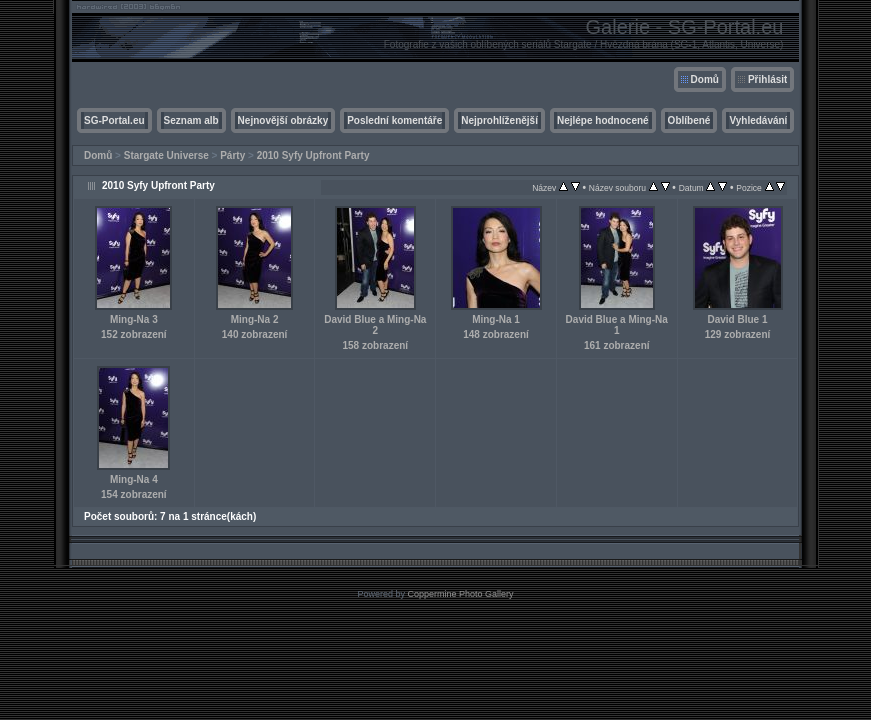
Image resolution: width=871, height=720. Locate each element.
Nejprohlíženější (499, 120)
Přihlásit (767, 79)
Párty (232, 155)
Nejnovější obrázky (283, 120)
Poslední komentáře (394, 120)
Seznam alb (191, 120)
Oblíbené (689, 120)
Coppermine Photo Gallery (460, 594)
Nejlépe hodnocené (603, 120)
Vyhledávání (758, 120)
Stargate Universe (166, 155)
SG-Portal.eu (114, 120)
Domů (705, 79)
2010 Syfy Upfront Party (313, 155)
